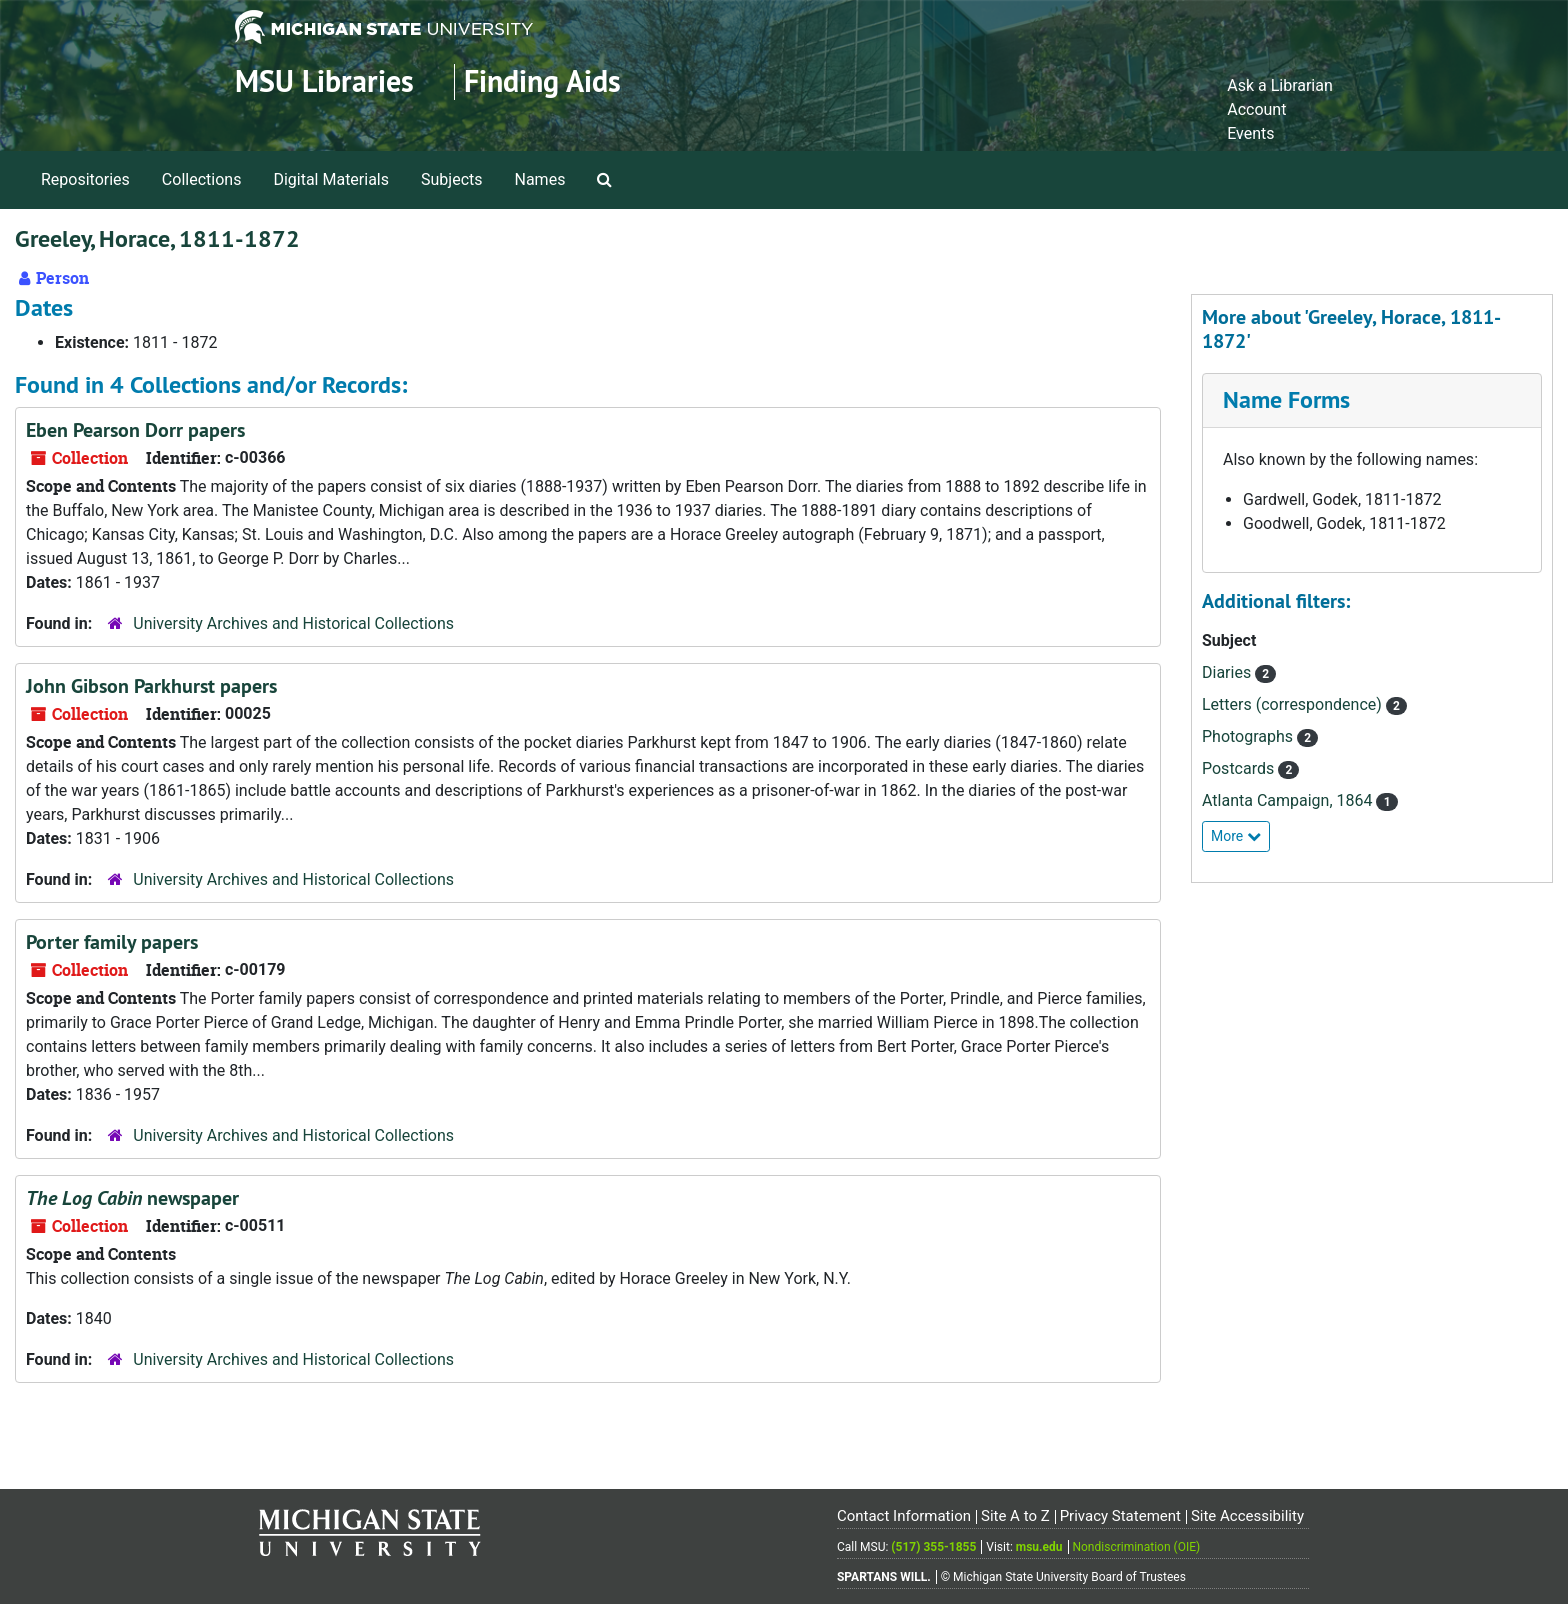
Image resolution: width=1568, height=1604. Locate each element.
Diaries (1228, 672)
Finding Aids (542, 81)
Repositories (85, 179)
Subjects (451, 179)
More (1236, 836)
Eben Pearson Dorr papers (135, 430)
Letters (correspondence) (1294, 704)
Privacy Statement (1120, 1516)
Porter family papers (112, 942)
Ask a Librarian (1280, 85)
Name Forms (1286, 399)
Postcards (1240, 768)
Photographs (1249, 736)
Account (1256, 109)
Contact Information (904, 1516)
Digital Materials (331, 179)
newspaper (132, 1198)
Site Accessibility (1247, 1516)
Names (540, 179)
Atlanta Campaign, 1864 (1289, 800)
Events (1250, 133)
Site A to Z (1015, 1516)
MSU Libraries (324, 81)
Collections (202, 179)
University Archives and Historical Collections (293, 623)
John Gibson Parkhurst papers (151, 686)
